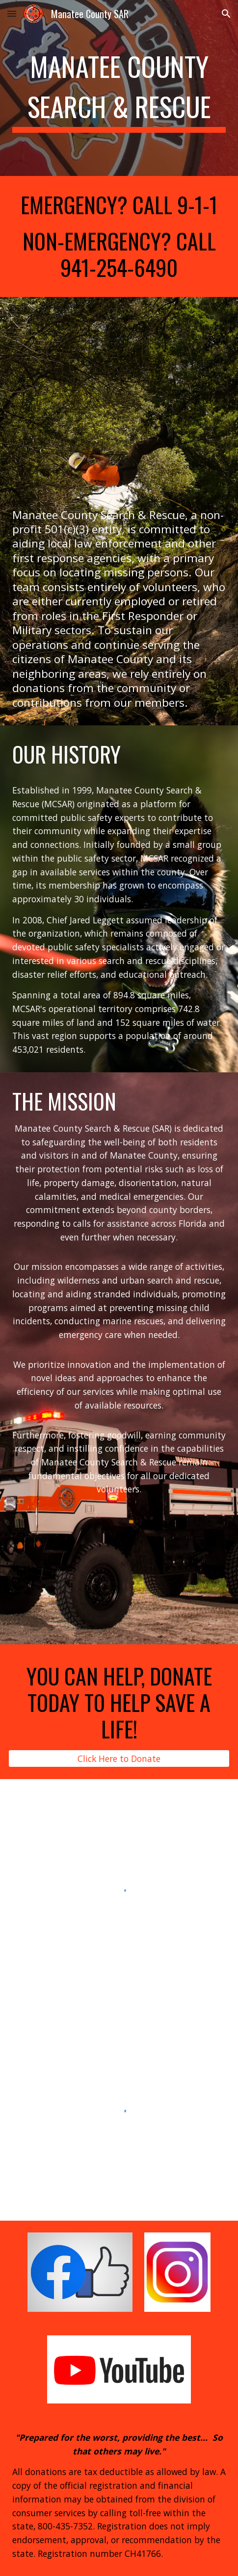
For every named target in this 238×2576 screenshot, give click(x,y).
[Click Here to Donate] (119, 1758)
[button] (12, 13)
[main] (119, 88)
